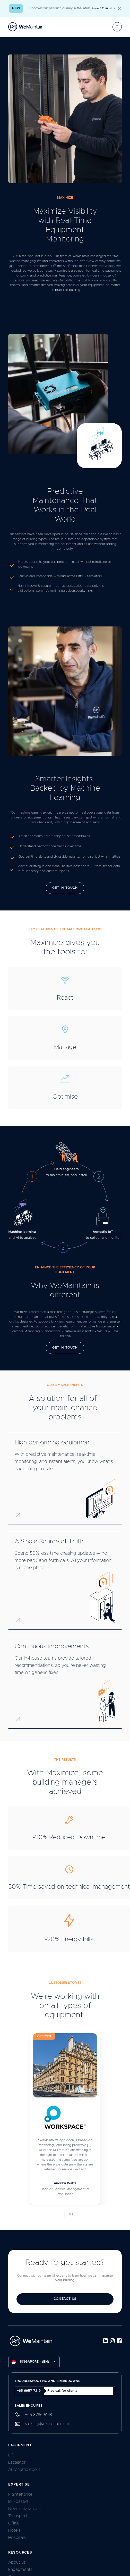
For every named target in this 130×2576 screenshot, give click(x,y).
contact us (65, 2299)
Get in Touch (65, 888)
